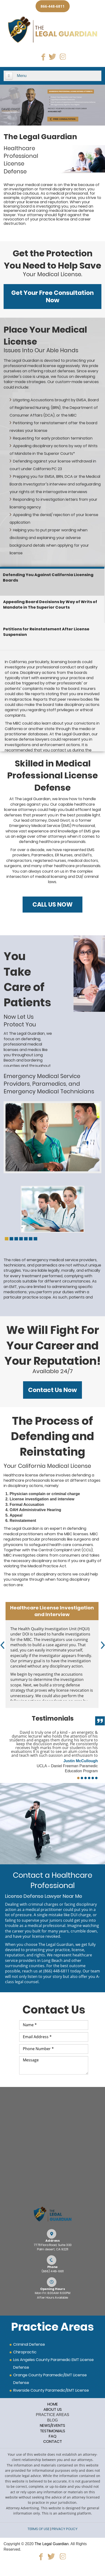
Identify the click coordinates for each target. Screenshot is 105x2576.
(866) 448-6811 (56, 1971)
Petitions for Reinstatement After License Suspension (46, 631)
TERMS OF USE (38, 2528)
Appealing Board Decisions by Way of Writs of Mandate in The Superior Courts (50, 604)
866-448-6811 (53, 6)
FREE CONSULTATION (62, 119)
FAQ (52, 2436)
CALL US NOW (52, 904)
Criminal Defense (29, 2344)
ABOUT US (52, 2409)
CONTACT (52, 2441)
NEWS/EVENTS (52, 2425)
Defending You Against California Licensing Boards (48, 577)
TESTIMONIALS (52, 2431)
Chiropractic (25, 2352)
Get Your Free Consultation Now (52, 296)
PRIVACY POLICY (65, 2528)
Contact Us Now (52, 1390)
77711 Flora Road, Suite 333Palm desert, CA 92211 (52, 2247)
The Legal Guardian (51, 2544)
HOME (52, 2404)
